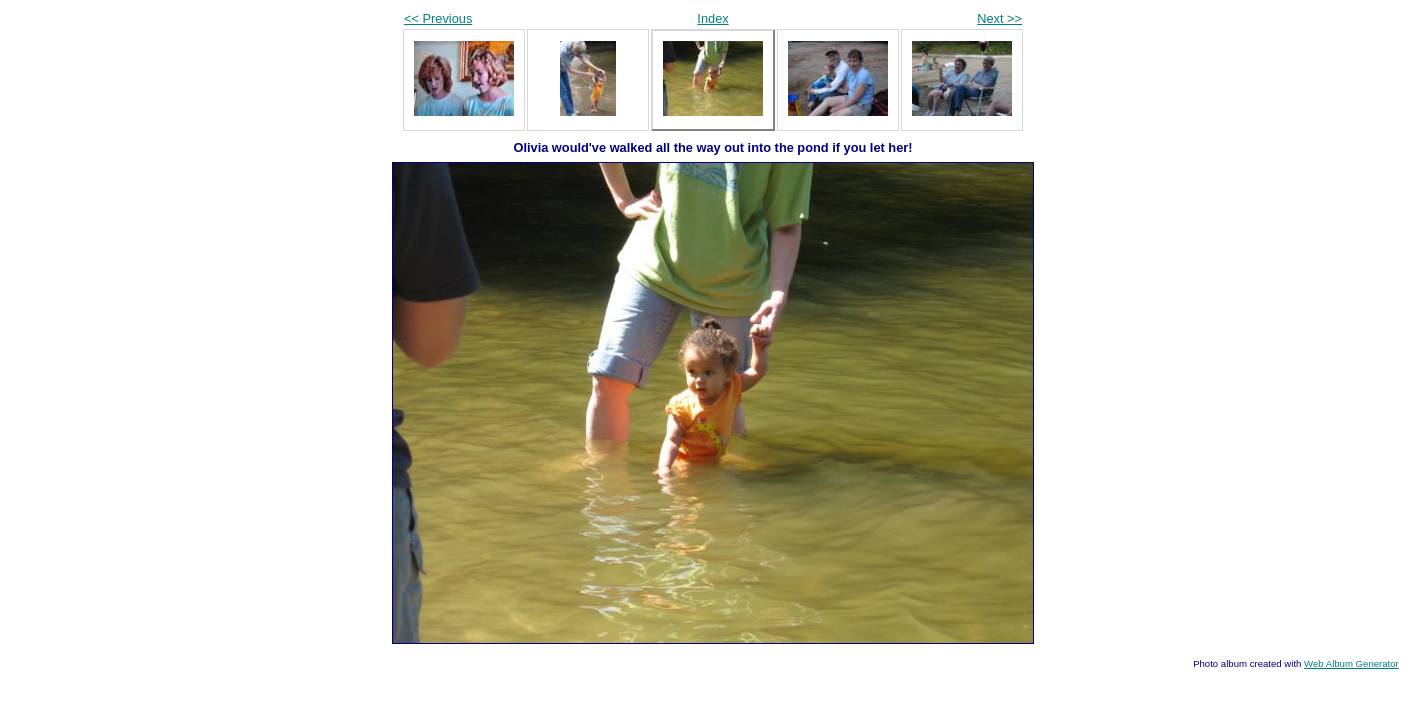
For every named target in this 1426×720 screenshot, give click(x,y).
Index (712, 18)
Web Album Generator (1351, 663)
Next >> (999, 18)
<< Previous (438, 18)
